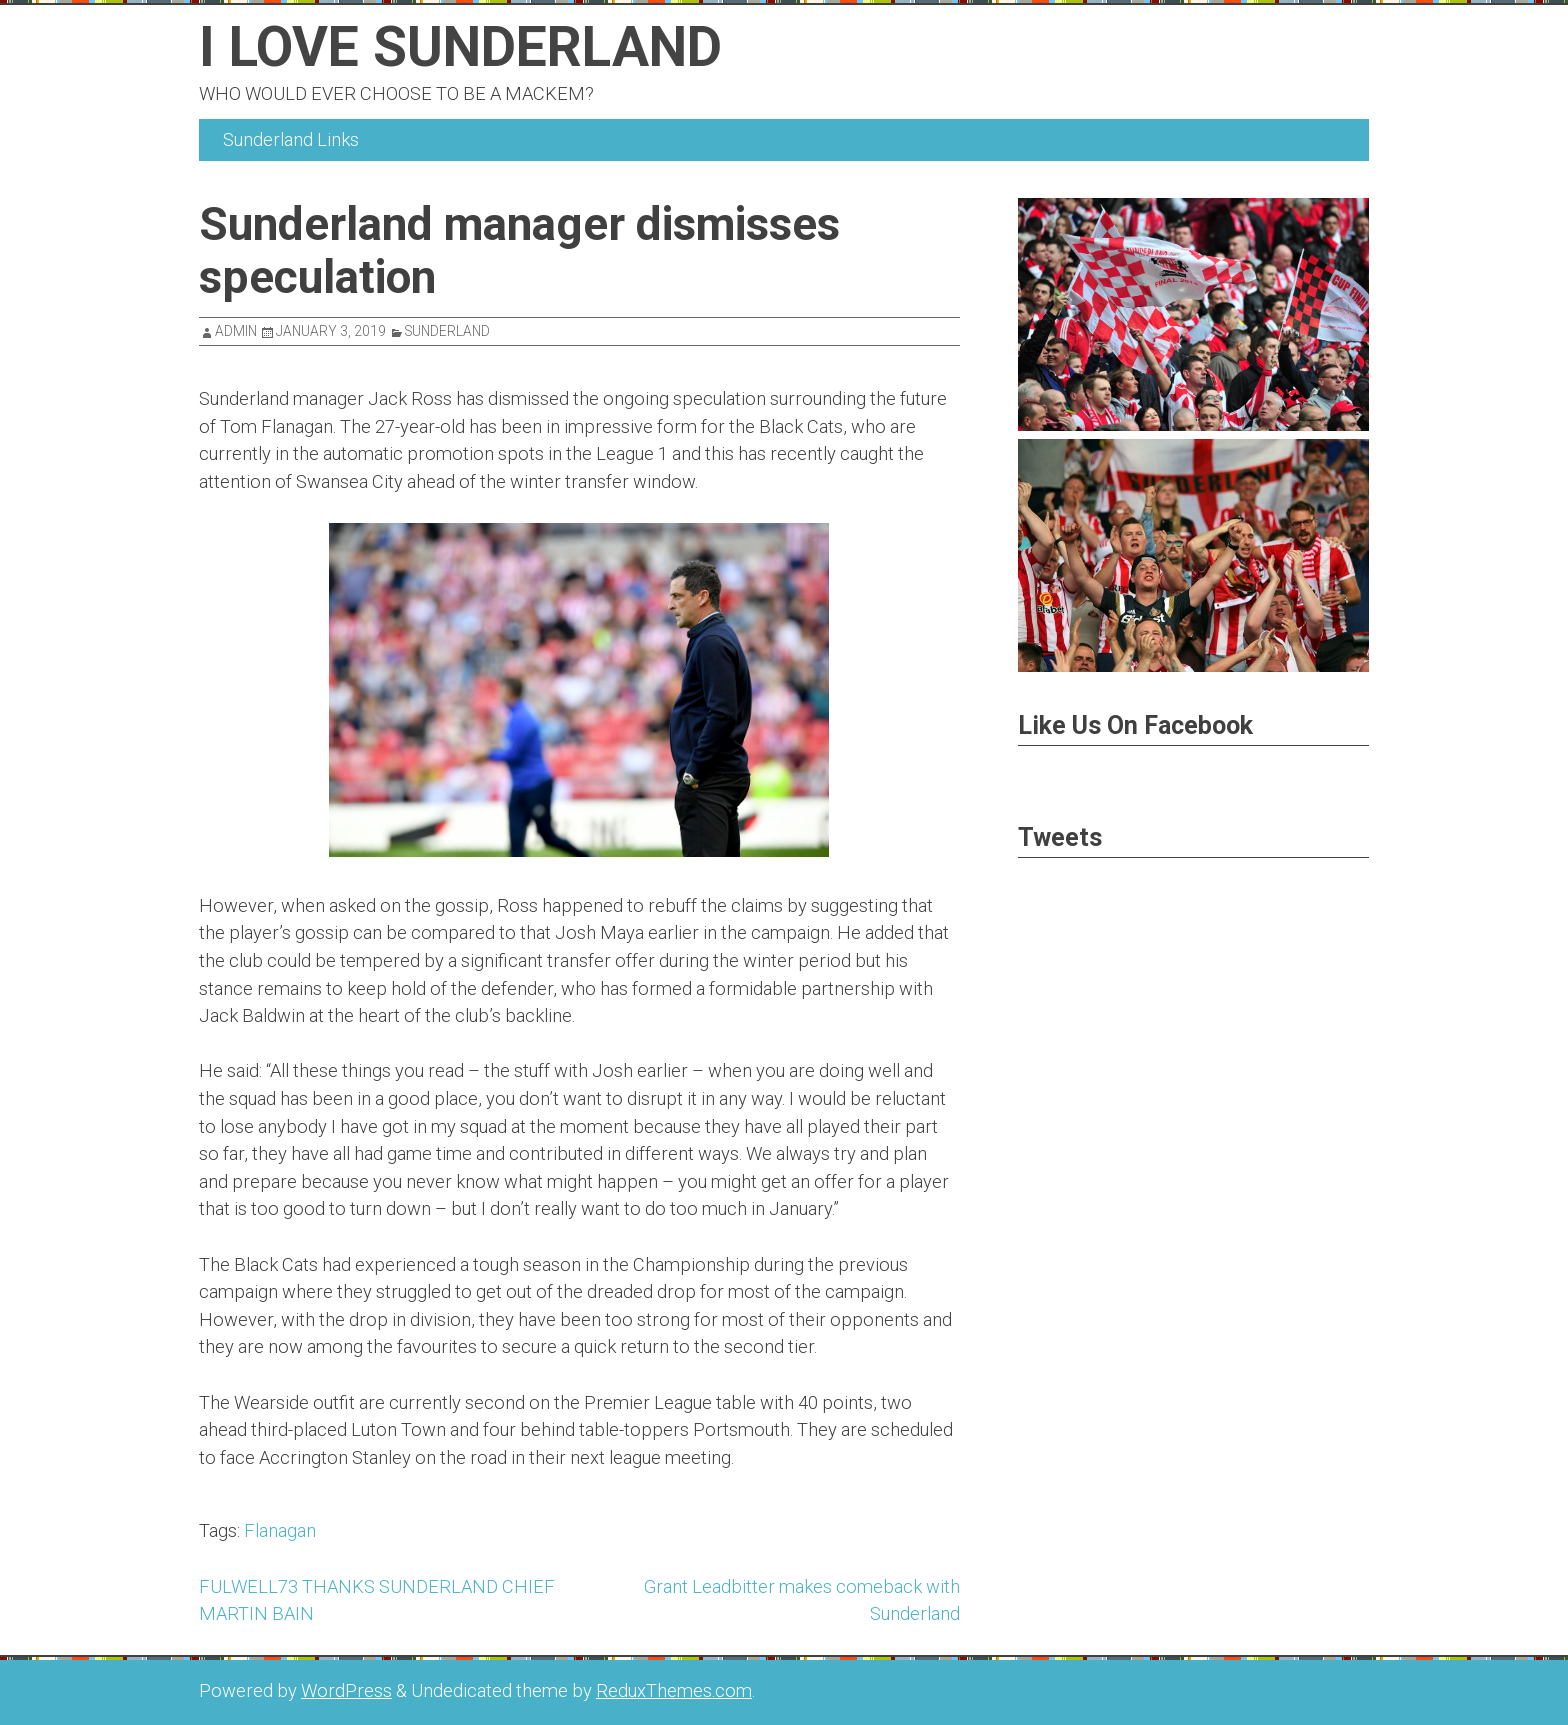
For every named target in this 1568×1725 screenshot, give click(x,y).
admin (236, 331)
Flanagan (280, 1530)
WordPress (346, 1690)
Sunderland (447, 331)
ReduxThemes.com (674, 1690)
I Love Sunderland (460, 47)
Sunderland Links (291, 139)
